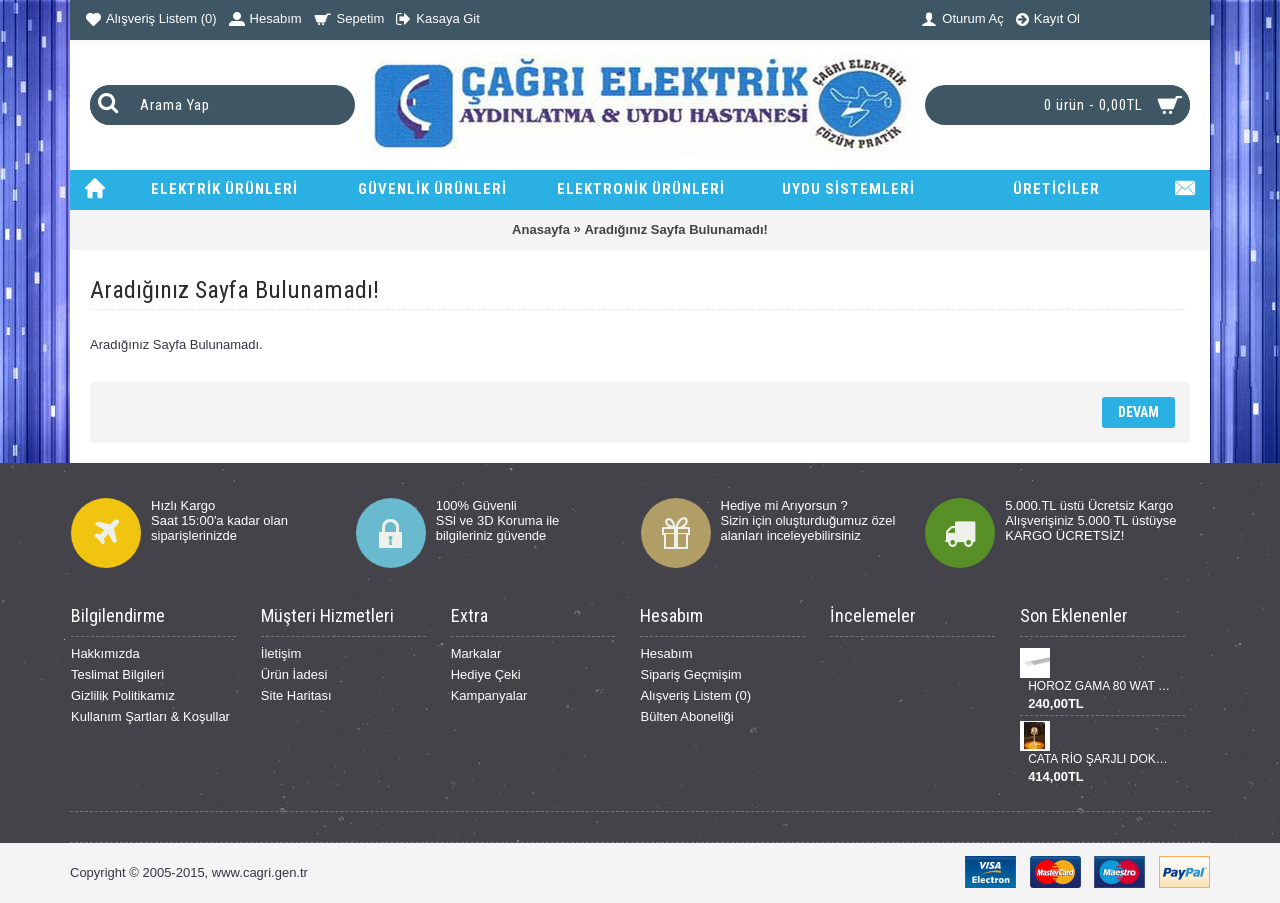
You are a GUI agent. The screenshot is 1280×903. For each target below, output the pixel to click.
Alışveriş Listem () (695, 695)
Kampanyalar (489, 695)
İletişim (281, 653)
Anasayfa (541, 229)
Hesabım (666, 653)
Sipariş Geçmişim (690, 674)
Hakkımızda (105, 653)
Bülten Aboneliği (686, 716)
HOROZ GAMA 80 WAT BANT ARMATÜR (1099, 686)
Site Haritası (296, 695)
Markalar (476, 653)
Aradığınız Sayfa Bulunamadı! (675, 229)
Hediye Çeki (486, 674)
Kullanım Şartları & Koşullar (150, 716)
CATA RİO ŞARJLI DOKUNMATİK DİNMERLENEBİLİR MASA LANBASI (1099, 759)
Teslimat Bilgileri (117, 674)
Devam (1138, 412)
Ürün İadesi (294, 674)
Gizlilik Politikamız (123, 695)
